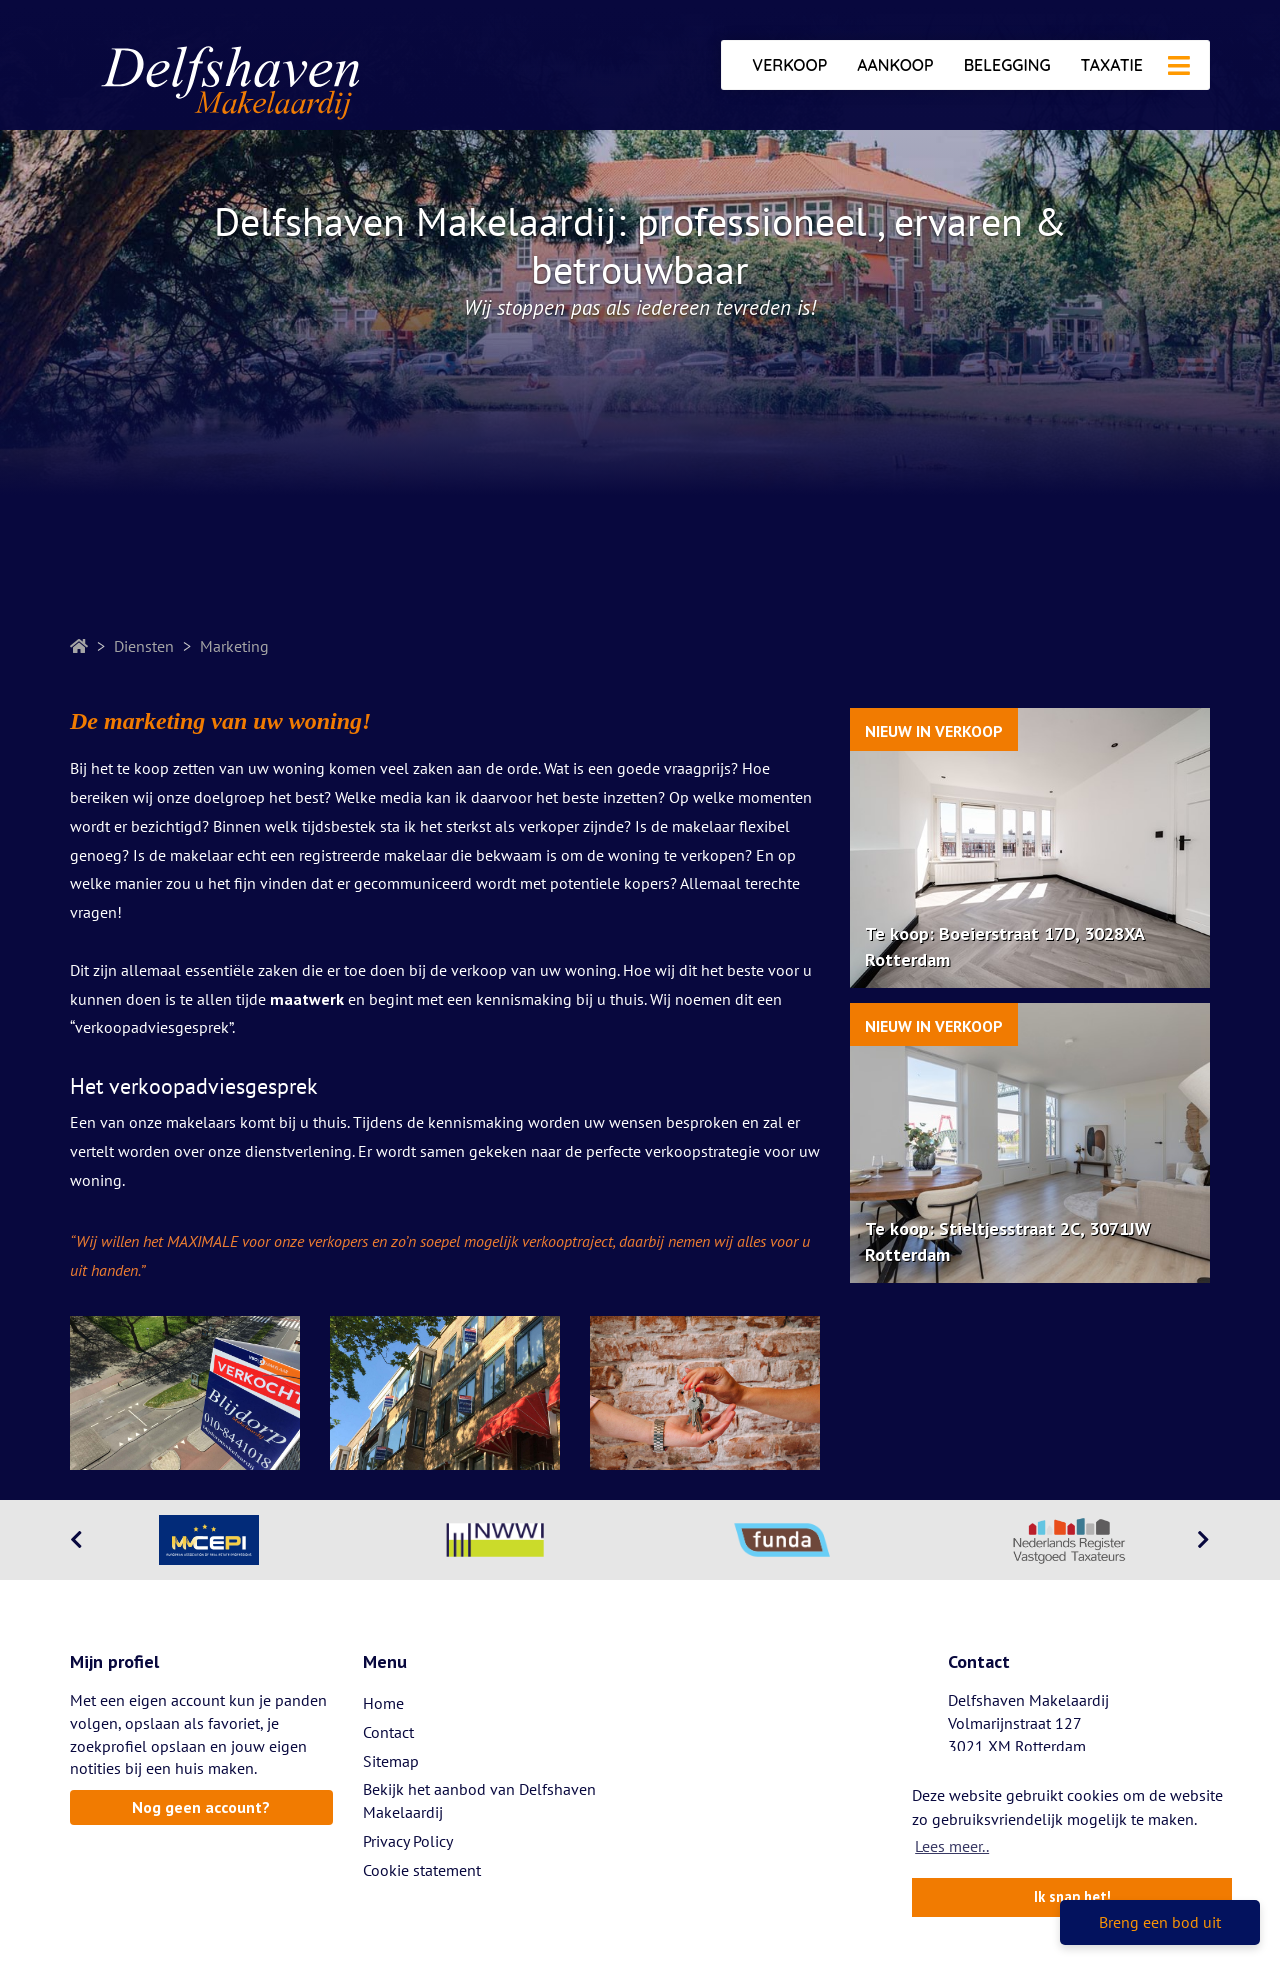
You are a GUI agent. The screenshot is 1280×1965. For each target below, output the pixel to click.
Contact (388, 1732)
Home (383, 1703)
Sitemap (391, 1761)
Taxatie (1112, 65)
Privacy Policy (408, 1841)
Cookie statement (422, 1870)
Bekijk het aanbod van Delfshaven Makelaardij (479, 1800)
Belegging (1007, 65)
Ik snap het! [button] (1072, 1896)
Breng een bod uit (1160, 1922)
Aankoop (895, 65)
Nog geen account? (201, 1807)
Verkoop (789, 65)
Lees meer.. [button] (952, 1846)
